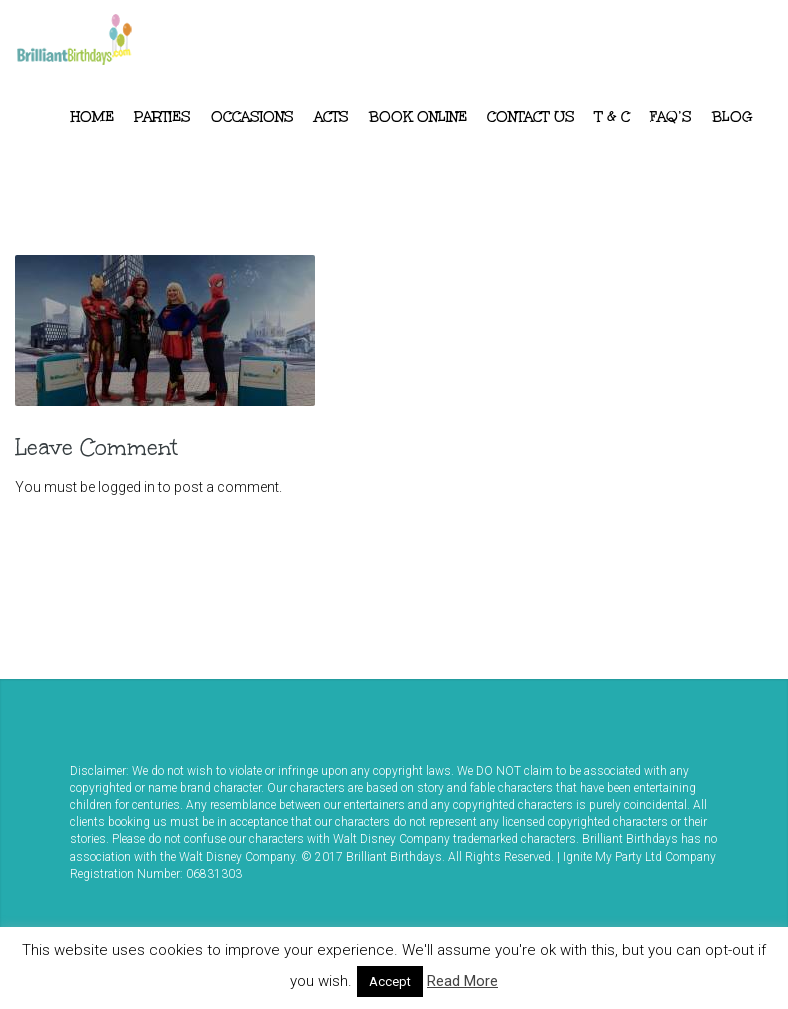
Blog (732, 117)
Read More (462, 981)
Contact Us (531, 117)
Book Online (418, 117)
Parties (162, 117)
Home (92, 117)
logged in (126, 487)
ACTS (331, 117)
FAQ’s (671, 117)
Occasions (252, 117)
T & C (612, 117)
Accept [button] (390, 981)
